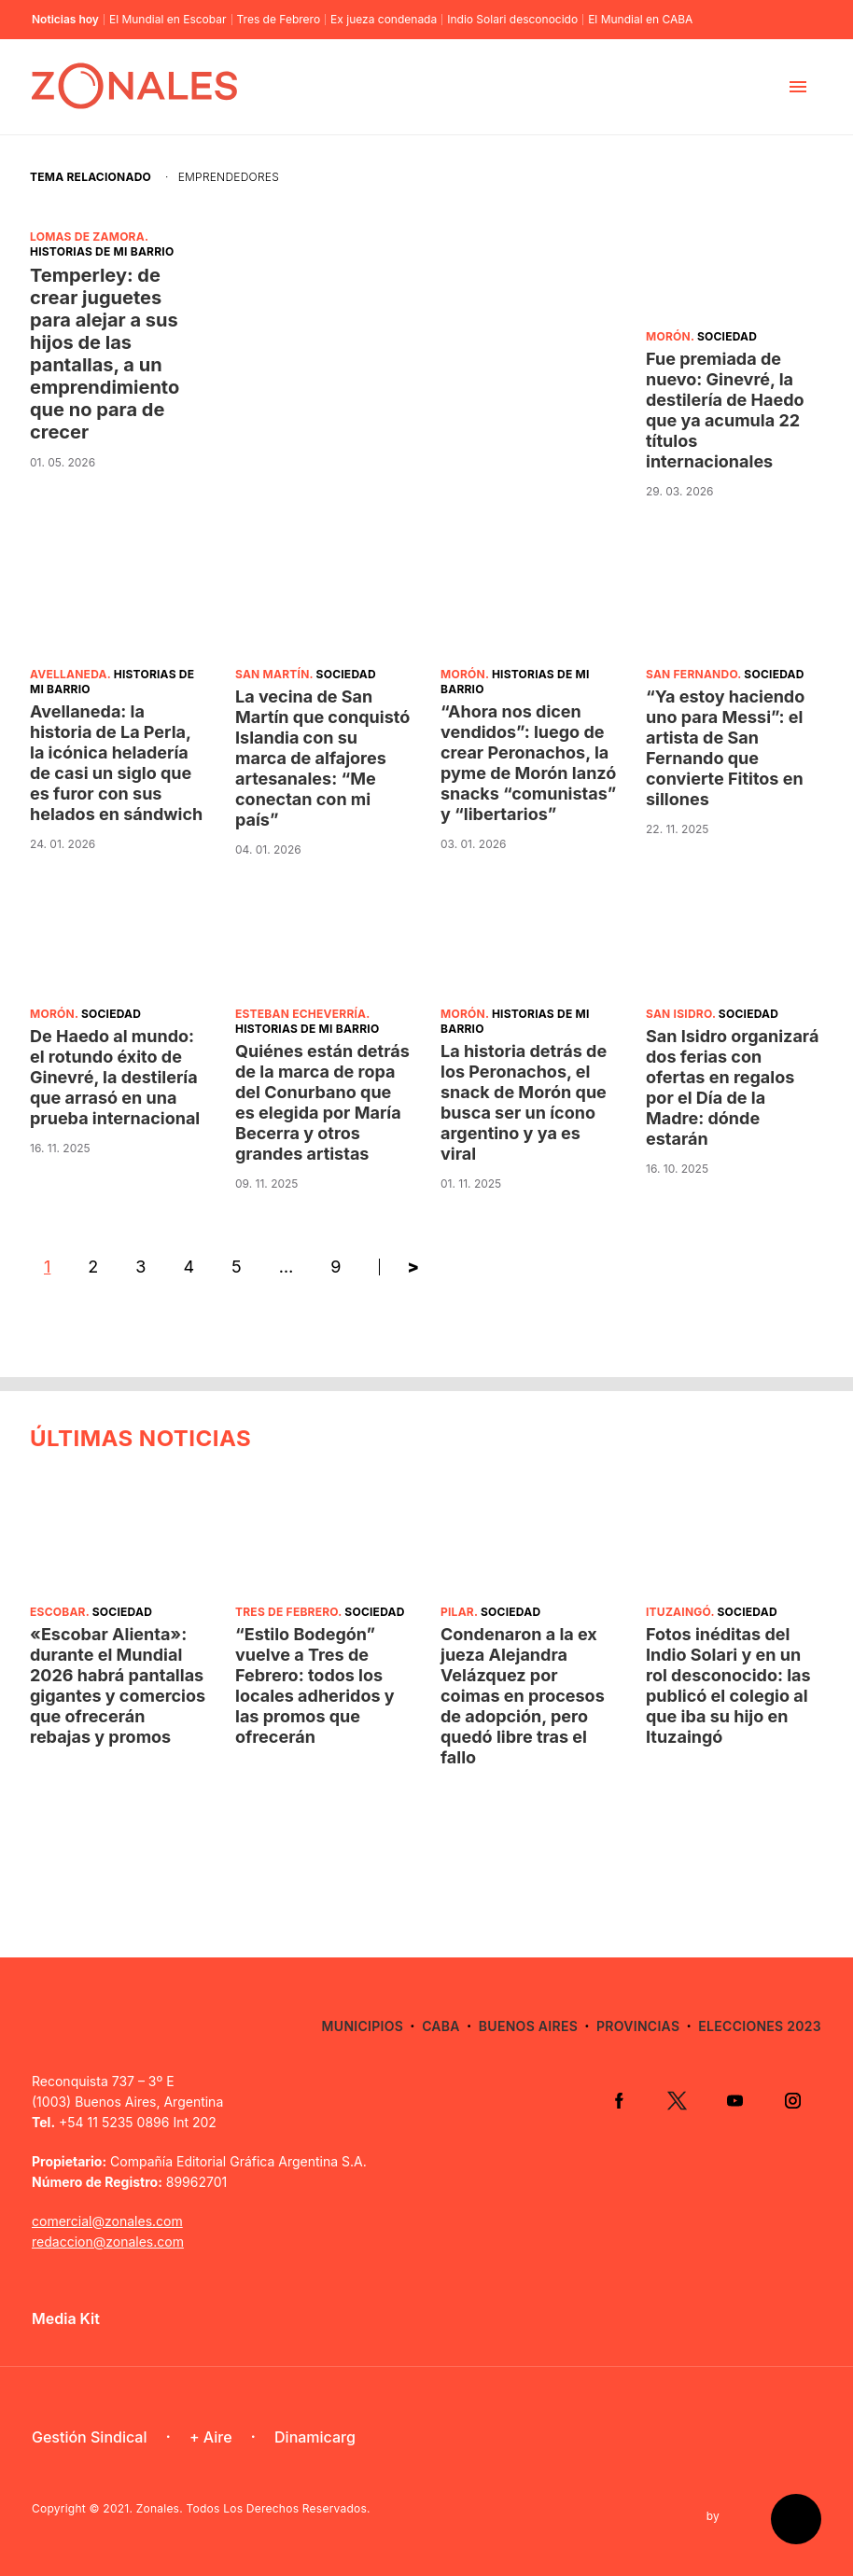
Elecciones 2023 (759, 2026)
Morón (668, 336)
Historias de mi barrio (102, 251)
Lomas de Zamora (87, 237)
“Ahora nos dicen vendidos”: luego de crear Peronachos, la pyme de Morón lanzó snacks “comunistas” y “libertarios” (528, 763)
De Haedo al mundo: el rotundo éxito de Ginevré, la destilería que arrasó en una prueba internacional (115, 1077)
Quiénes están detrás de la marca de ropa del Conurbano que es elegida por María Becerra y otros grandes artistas (322, 1102)
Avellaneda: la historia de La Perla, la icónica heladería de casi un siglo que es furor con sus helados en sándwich (116, 763)
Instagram (792, 2100)
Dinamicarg (315, 2437)
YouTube (734, 2100)
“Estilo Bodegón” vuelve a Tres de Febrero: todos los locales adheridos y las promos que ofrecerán (315, 1685)
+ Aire (210, 2437)
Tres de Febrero (279, 19)
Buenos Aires (528, 2026)
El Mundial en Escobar (168, 19)
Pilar (457, 1612)
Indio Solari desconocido (512, 19)
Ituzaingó (678, 1612)
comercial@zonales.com (107, 2221)
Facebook (618, 2100)
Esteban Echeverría (300, 1014)
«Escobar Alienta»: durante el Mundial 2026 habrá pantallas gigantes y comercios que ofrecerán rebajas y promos (117, 1685)
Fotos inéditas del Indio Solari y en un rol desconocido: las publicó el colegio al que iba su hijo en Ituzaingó (728, 1685)
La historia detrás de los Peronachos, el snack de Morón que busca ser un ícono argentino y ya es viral (523, 1102)
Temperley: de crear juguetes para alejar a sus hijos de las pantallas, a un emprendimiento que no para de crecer (104, 353)
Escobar (58, 1612)
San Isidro (679, 1014)
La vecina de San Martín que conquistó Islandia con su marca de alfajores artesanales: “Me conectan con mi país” (322, 758)
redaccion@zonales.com (108, 2241)
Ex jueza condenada (383, 19)
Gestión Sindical (89, 2437)
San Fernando (691, 674)
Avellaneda (68, 674)
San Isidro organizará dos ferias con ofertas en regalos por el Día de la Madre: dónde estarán (732, 1087)
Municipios (362, 2026)
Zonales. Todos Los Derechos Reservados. (253, 2508)
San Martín (272, 674)
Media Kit (66, 2318)
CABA (441, 2026)
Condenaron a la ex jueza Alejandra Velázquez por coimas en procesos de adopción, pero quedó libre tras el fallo (522, 1695)
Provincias (637, 2026)
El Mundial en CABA (640, 19)
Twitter (676, 2100)
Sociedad (727, 336)
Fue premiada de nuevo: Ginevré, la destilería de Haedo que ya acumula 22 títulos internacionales (725, 410)
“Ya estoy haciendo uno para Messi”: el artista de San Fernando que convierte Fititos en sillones (725, 748)
